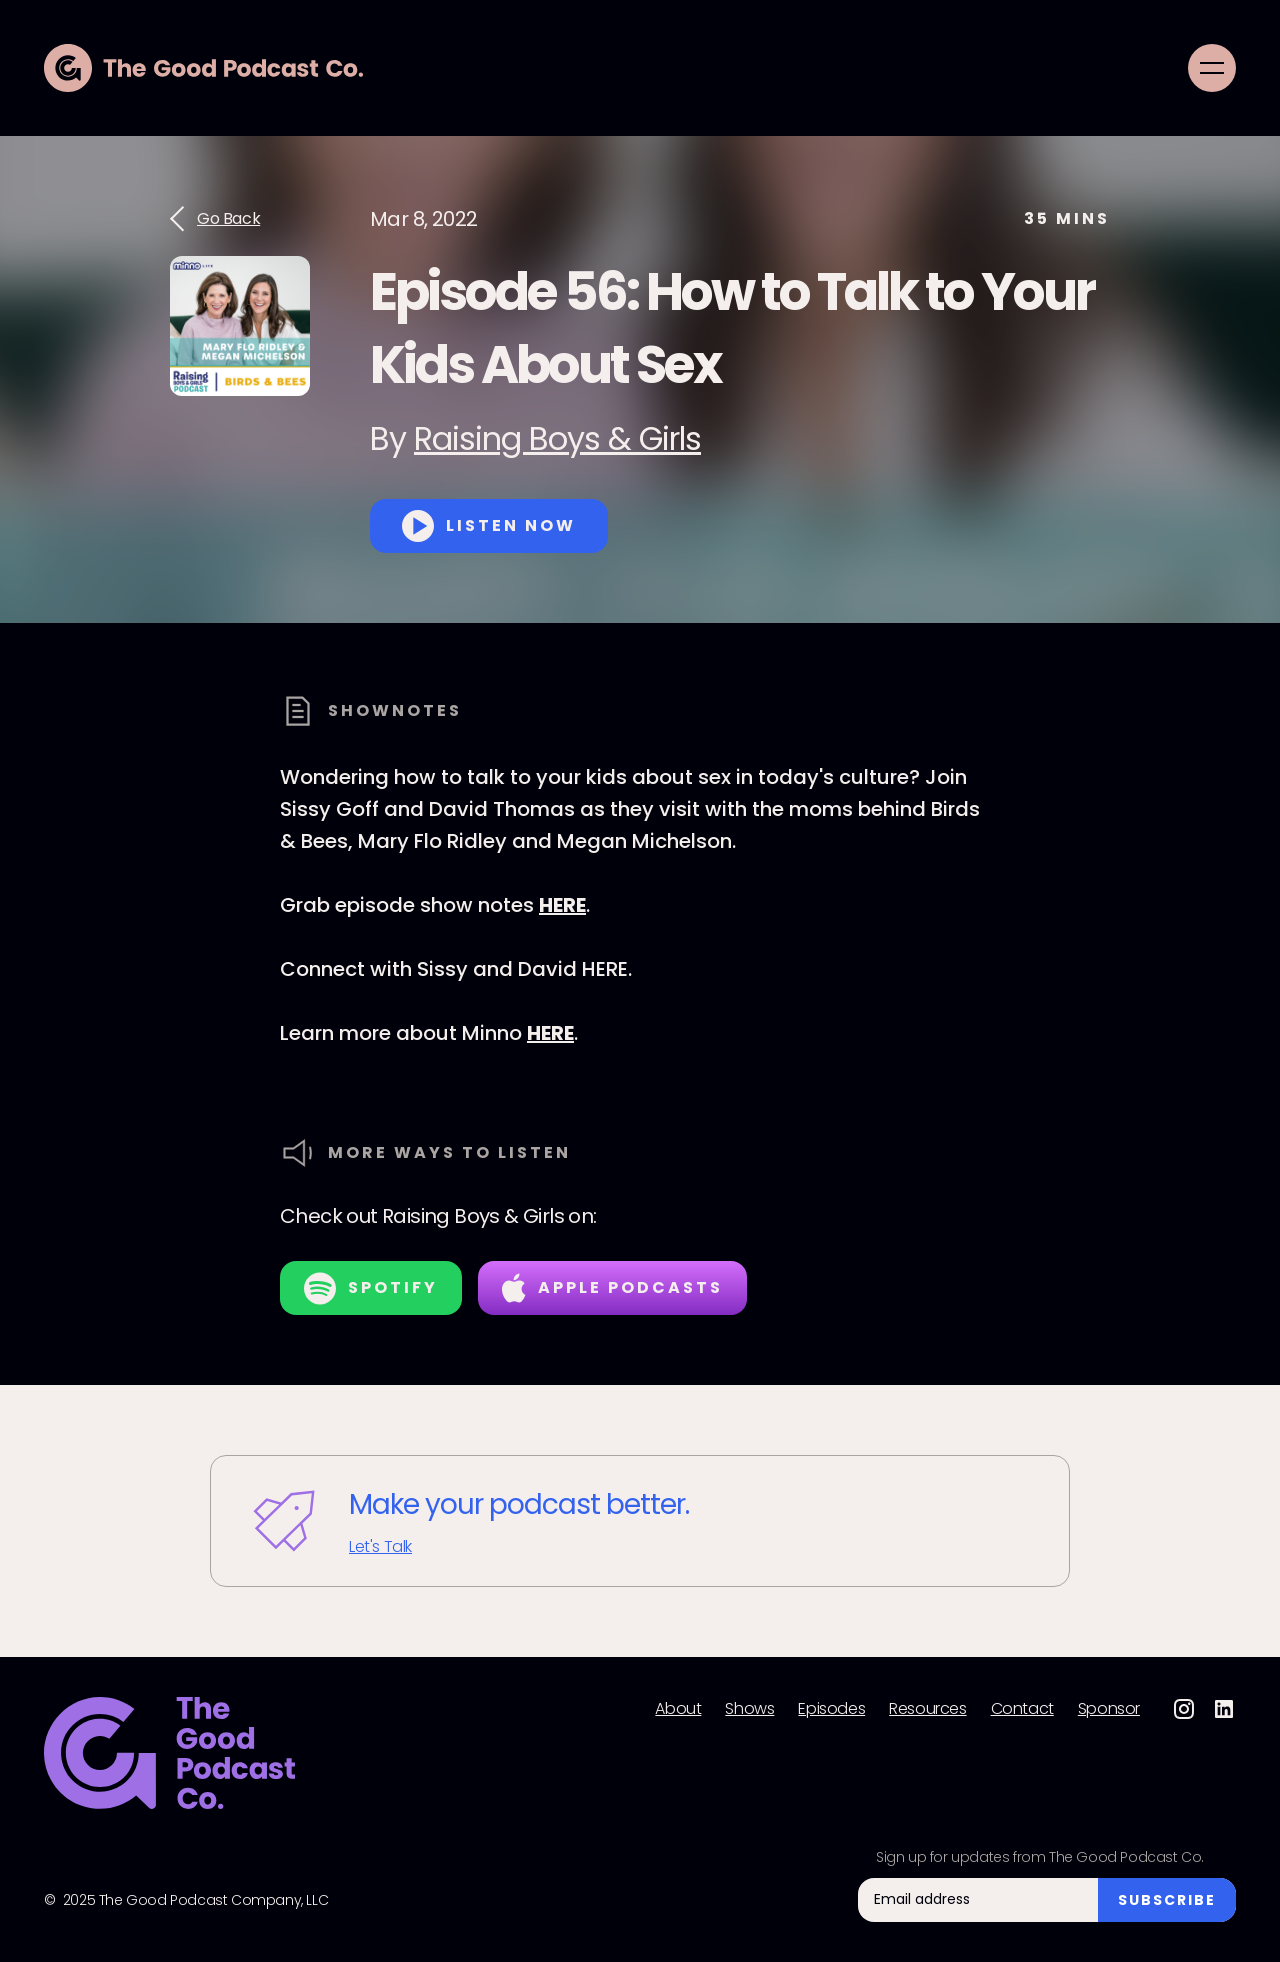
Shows (749, 1709)
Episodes (831, 1709)
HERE (562, 905)
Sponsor (1109, 1709)
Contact (1022, 1709)
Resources (927, 1709)
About (678, 1709)
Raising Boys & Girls (557, 438)
